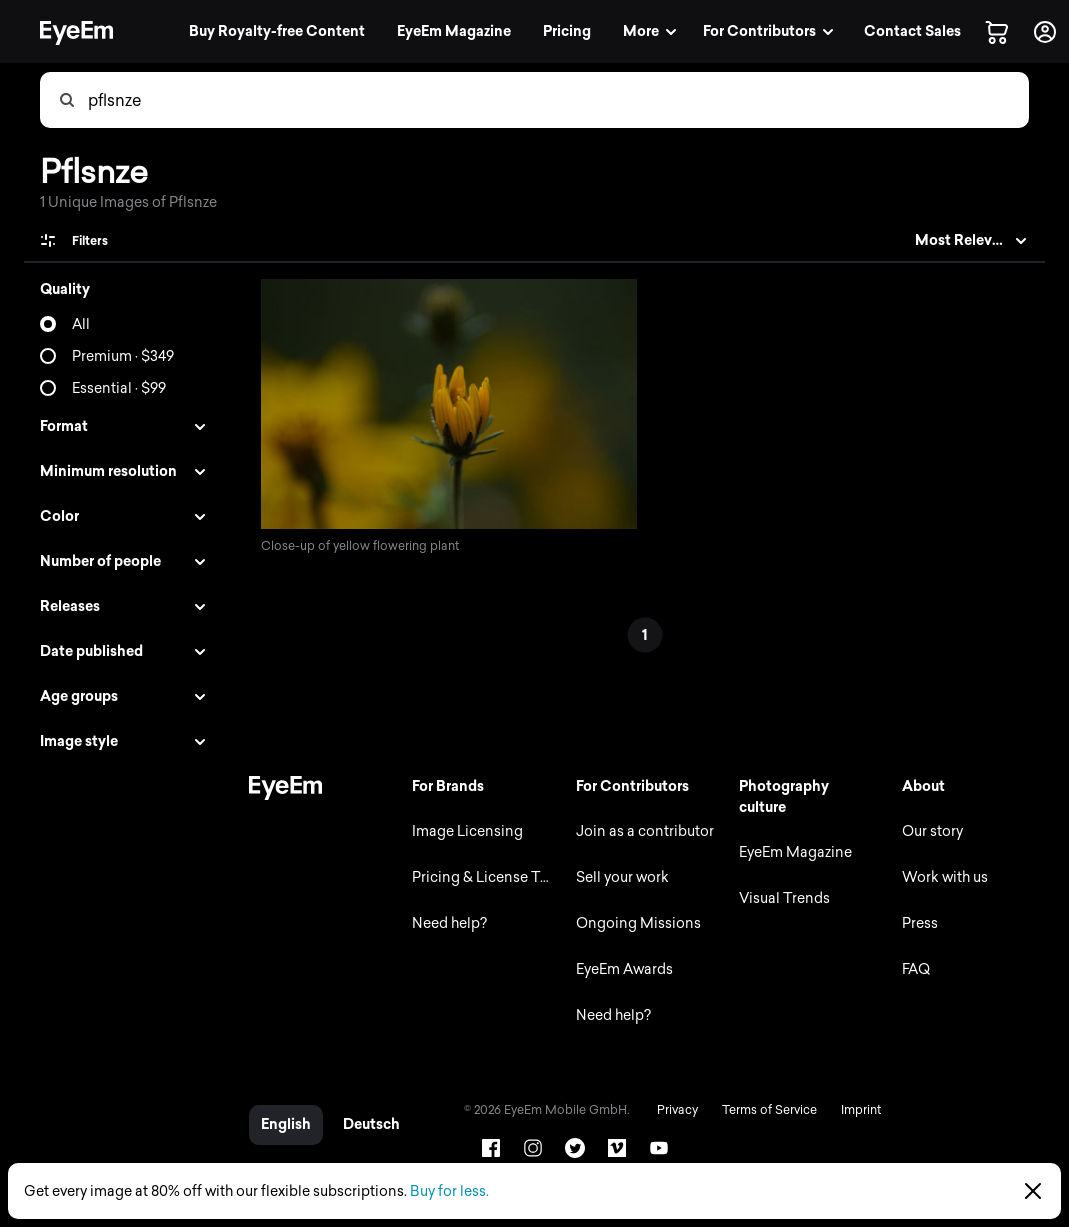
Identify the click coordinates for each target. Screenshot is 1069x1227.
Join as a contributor (641, 831)
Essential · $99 (119, 388)
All (81, 324)
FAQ (915, 969)
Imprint (856, 1110)
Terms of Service (764, 1110)
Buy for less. (449, 1191)
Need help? (445, 923)
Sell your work (618, 877)
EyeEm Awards (620, 969)
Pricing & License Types (484, 877)
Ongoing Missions (634, 923)
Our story (931, 831)
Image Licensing (463, 831)
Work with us (944, 877)
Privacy (672, 1110)
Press (919, 923)
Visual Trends (782, 898)
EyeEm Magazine (793, 852)
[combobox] (557, 100)
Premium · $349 (123, 356)
